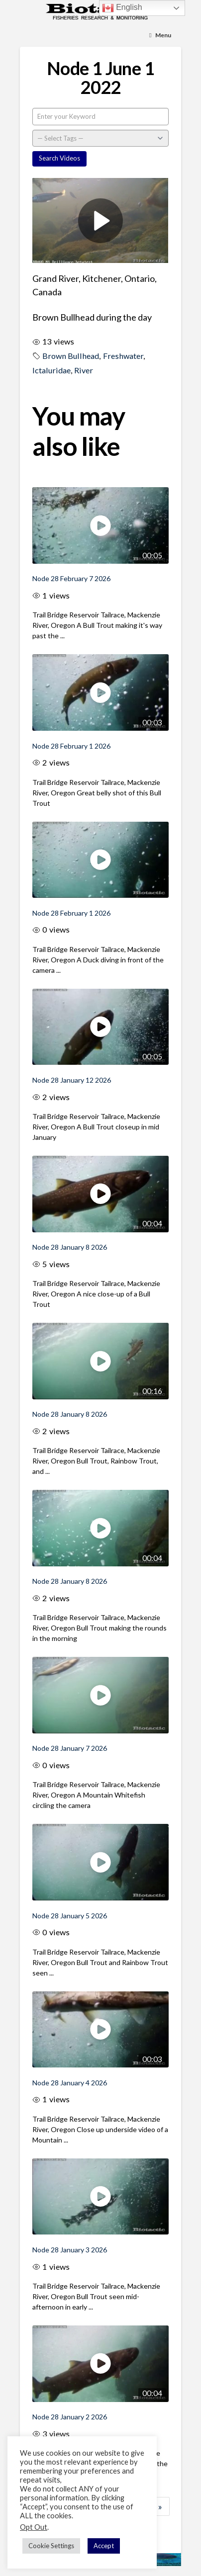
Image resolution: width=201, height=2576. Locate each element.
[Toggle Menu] (160, 35)
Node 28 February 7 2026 (71, 578)
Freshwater (123, 355)
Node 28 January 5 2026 (69, 1915)
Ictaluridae (51, 370)
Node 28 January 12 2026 (71, 1080)
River (83, 370)
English (122, 8)
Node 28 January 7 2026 (69, 1748)
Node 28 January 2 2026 (69, 2416)
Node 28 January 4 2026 (69, 2082)
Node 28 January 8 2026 (69, 1247)
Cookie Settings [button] (51, 2546)
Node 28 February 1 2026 (71, 746)
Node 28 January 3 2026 (69, 2249)
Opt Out (33, 2527)
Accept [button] (104, 2546)
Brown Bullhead (70, 355)
